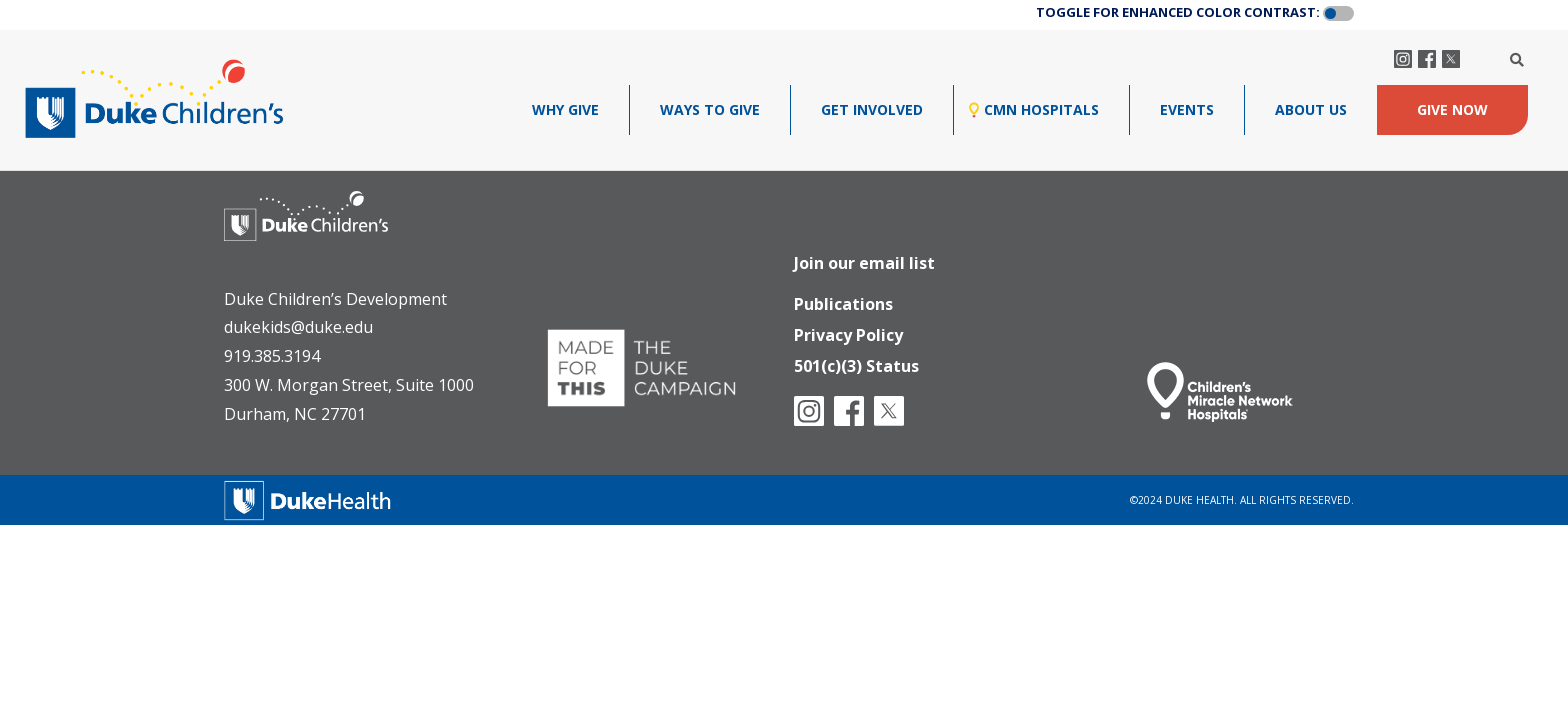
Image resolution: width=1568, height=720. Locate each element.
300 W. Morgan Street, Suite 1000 (349, 385)
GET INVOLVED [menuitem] (872, 109)
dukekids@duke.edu (298, 327)
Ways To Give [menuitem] (710, 109)
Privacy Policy (848, 330)
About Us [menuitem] (1311, 109)
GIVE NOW (1452, 109)
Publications (843, 297)
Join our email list (864, 254)
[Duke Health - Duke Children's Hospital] (326, 231)
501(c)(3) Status (856, 363)
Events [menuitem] (1187, 109)
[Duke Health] (308, 497)
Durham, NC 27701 (295, 414)
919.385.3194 (272, 356)
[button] (1338, 14)
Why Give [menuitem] (565, 109)
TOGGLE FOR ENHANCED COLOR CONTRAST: (1178, 12)
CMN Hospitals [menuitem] (1041, 109)
